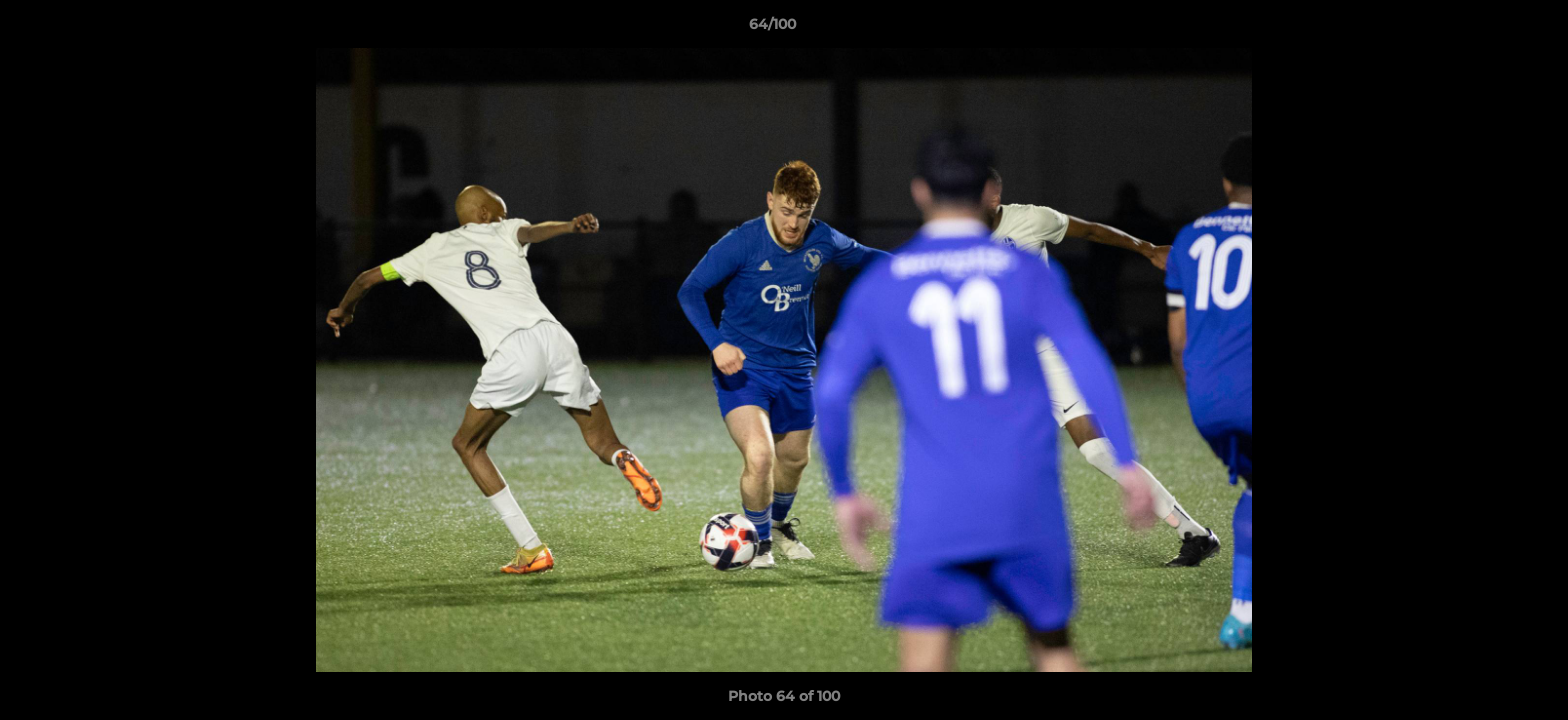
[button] (1484, 29)
